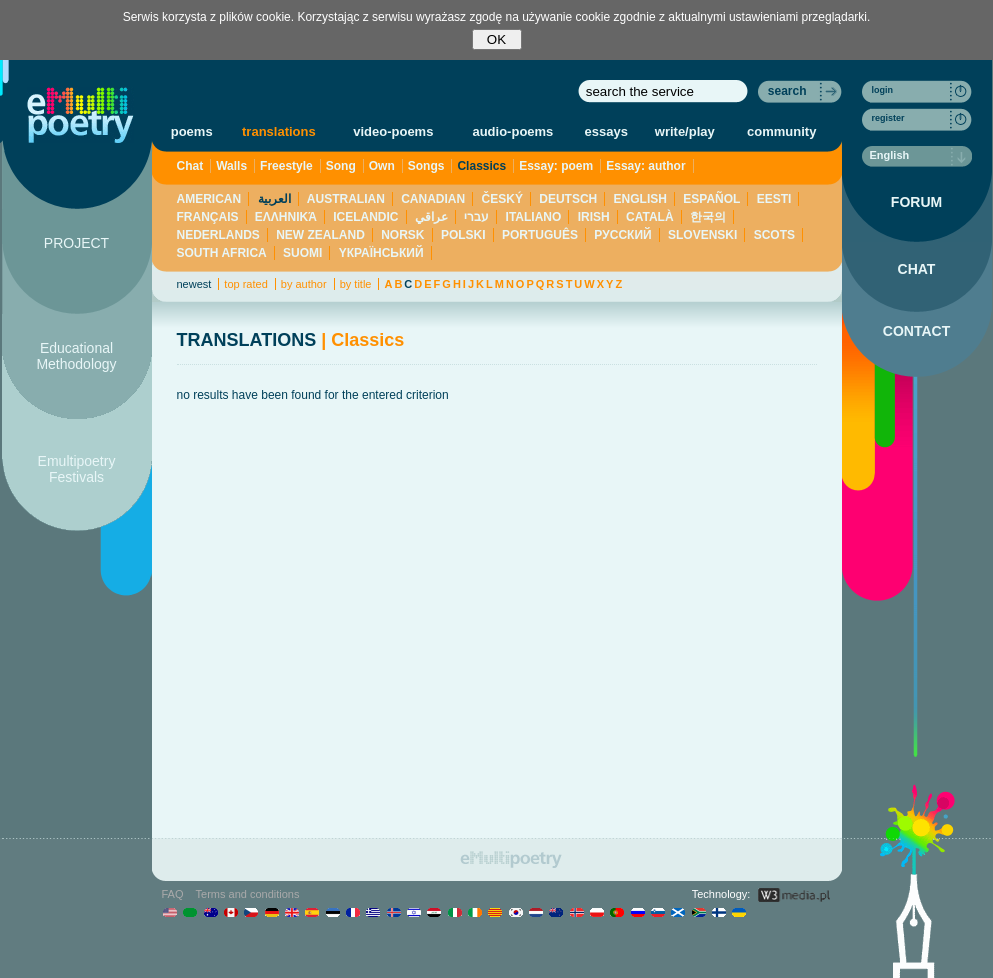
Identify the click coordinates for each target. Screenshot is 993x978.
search (787, 91)
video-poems (393, 131)
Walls (231, 166)
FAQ (173, 894)
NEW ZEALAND (320, 235)
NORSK (402, 235)
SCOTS (774, 235)
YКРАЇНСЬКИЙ (381, 253)
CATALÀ (650, 217)
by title (356, 284)
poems (192, 131)
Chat (190, 166)
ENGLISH (640, 199)
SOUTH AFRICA (222, 253)
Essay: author (645, 166)
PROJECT (76, 243)
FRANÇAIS (208, 217)
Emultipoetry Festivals (77, 469)
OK (496, 39)
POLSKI (463, 235)
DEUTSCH (568, 199)
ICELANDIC (365, 217)
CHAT (917, 269)
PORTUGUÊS (540, 235)
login (883, 90)
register (888, 118)
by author (304, 284)
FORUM (916, 202)
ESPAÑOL (711, 199)
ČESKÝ (502, 199)
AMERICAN (209, 199)
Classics (481, 166)
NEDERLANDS (218, 235)
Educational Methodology (76, 356)
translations (279, 131)
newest (194, 284)
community (781, 131)
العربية (274, 199)
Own (382, 166)
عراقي (431, 217)
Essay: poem (556, 166)
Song (341, 166)
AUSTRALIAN (346, 199)
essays (606, 131)
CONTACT (916, 331)
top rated (245, 284)
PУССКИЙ (622, 235)
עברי (476, 217)
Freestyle (286, 166)
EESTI (774, 199)
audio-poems (512, 131)
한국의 (708, 217)
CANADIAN (433, 199)
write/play (685, 131)
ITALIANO (534, 217)
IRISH (594, 217)
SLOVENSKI (702, 235)
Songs (426, 166)
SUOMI (302, 253)
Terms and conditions (248, 894)
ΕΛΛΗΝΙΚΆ (286, 217)
